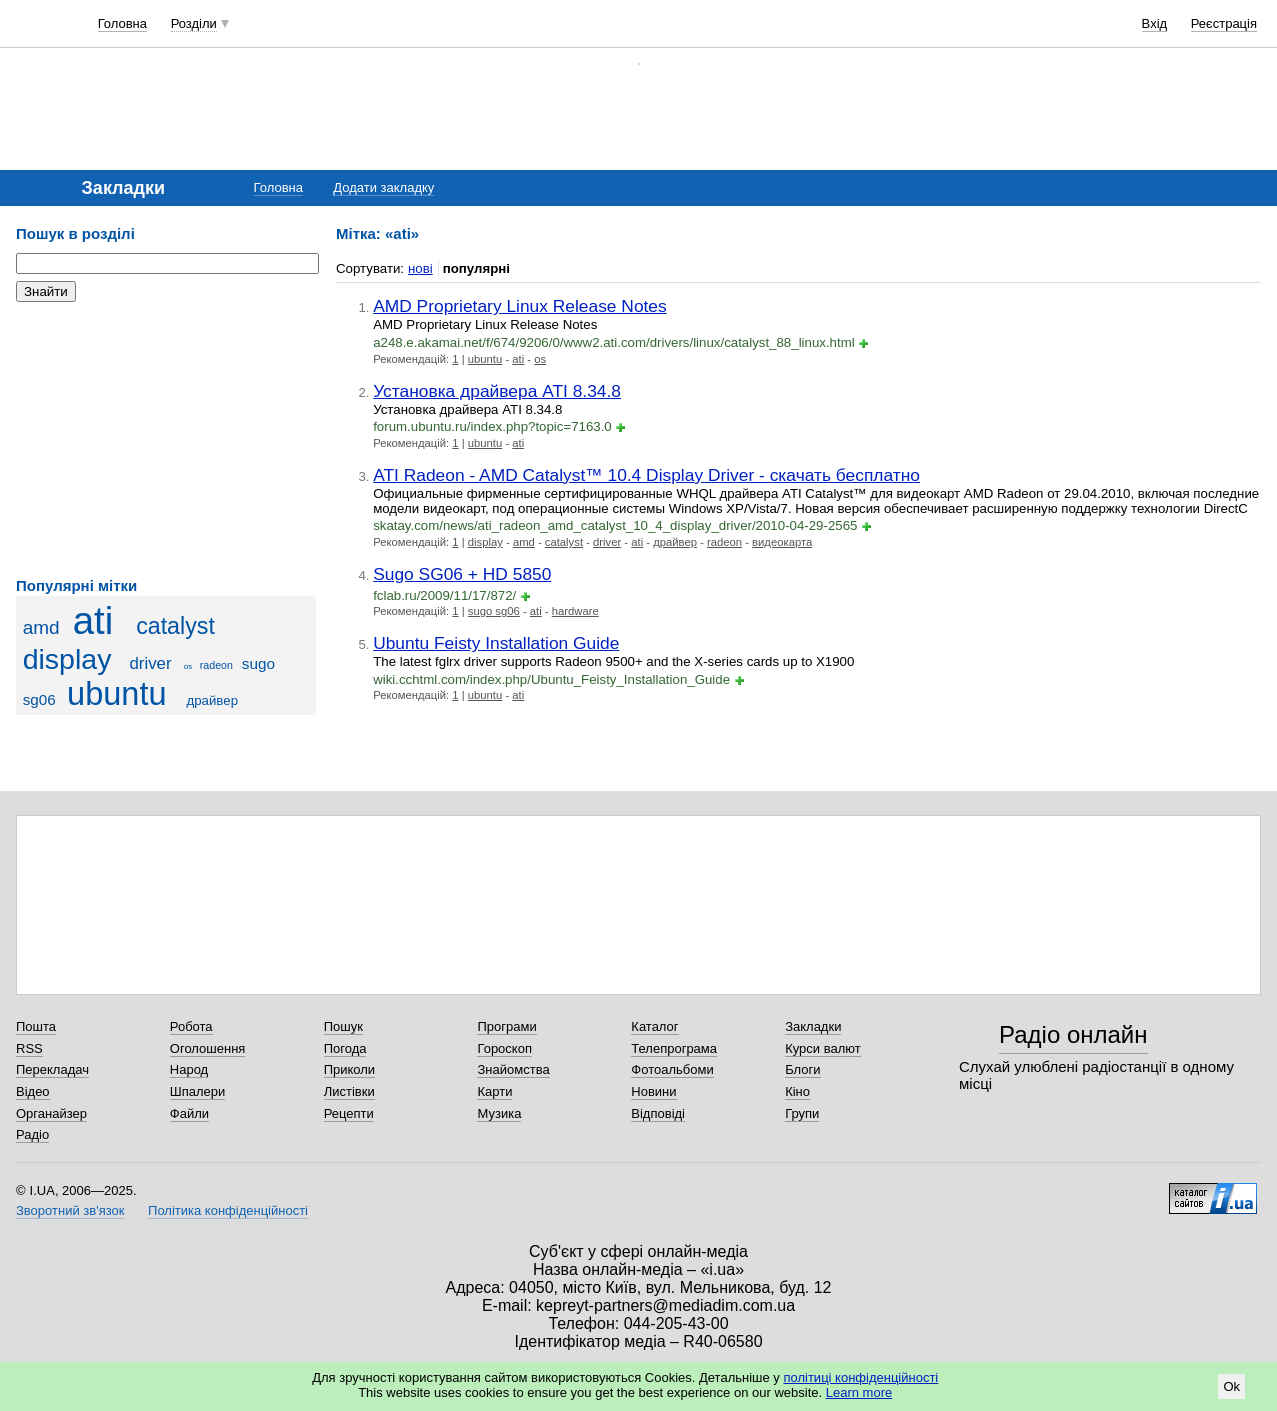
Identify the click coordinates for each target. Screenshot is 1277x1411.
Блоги (802, 1069)
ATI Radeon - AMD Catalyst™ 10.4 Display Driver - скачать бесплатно (646, 475)
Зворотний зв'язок (70, 1210)
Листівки (349, 1091)
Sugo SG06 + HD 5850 (462, 574)
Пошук (343, 1026)
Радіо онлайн (1073, 1034)
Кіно (797, 1091)
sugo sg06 (494, 611)
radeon (216, 665)
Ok (1231, 1386)
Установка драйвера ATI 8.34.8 (497, 391)
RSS (29, 1048)
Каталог (654, 1026)
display (67, 659)
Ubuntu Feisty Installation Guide (496, 643)
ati (93, 620)
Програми (506, 1026)
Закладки (813, 1026)
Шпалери (198, 1091)
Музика (499, 1113)
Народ (189, 1069)
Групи (802, 1113)
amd (41, 627)
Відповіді (658, 1113)
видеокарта (782, 542)
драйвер (212, 700)
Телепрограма (674, 1048)
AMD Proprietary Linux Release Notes (520, 306)
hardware (575, 611)
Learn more (859, 1392)
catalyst (175, 626)
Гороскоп (504, 1048)
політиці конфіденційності (860, 1377)
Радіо (32, 1134)
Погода (345, 1048)
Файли (189, 1113)
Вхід (1155, 23)
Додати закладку (383, 187)
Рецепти (349, 1113)
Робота (191, 1026)
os (188, 666)
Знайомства (513, 1069)
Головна (122, 23)
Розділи (194, 23)
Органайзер (51, 1113)
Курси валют (823, 1048)
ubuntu (116, 694)
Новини (653, 1091)
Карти (494, 1091)
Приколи (349, 1069)
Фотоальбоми (672, 1069)
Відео (33, 1091)
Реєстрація (1224, 23)
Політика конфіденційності (228, 1210)
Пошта (36, 1026)
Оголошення (208, 1048)
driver (150, 663)
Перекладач (52, 1069)
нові (420, 268)
